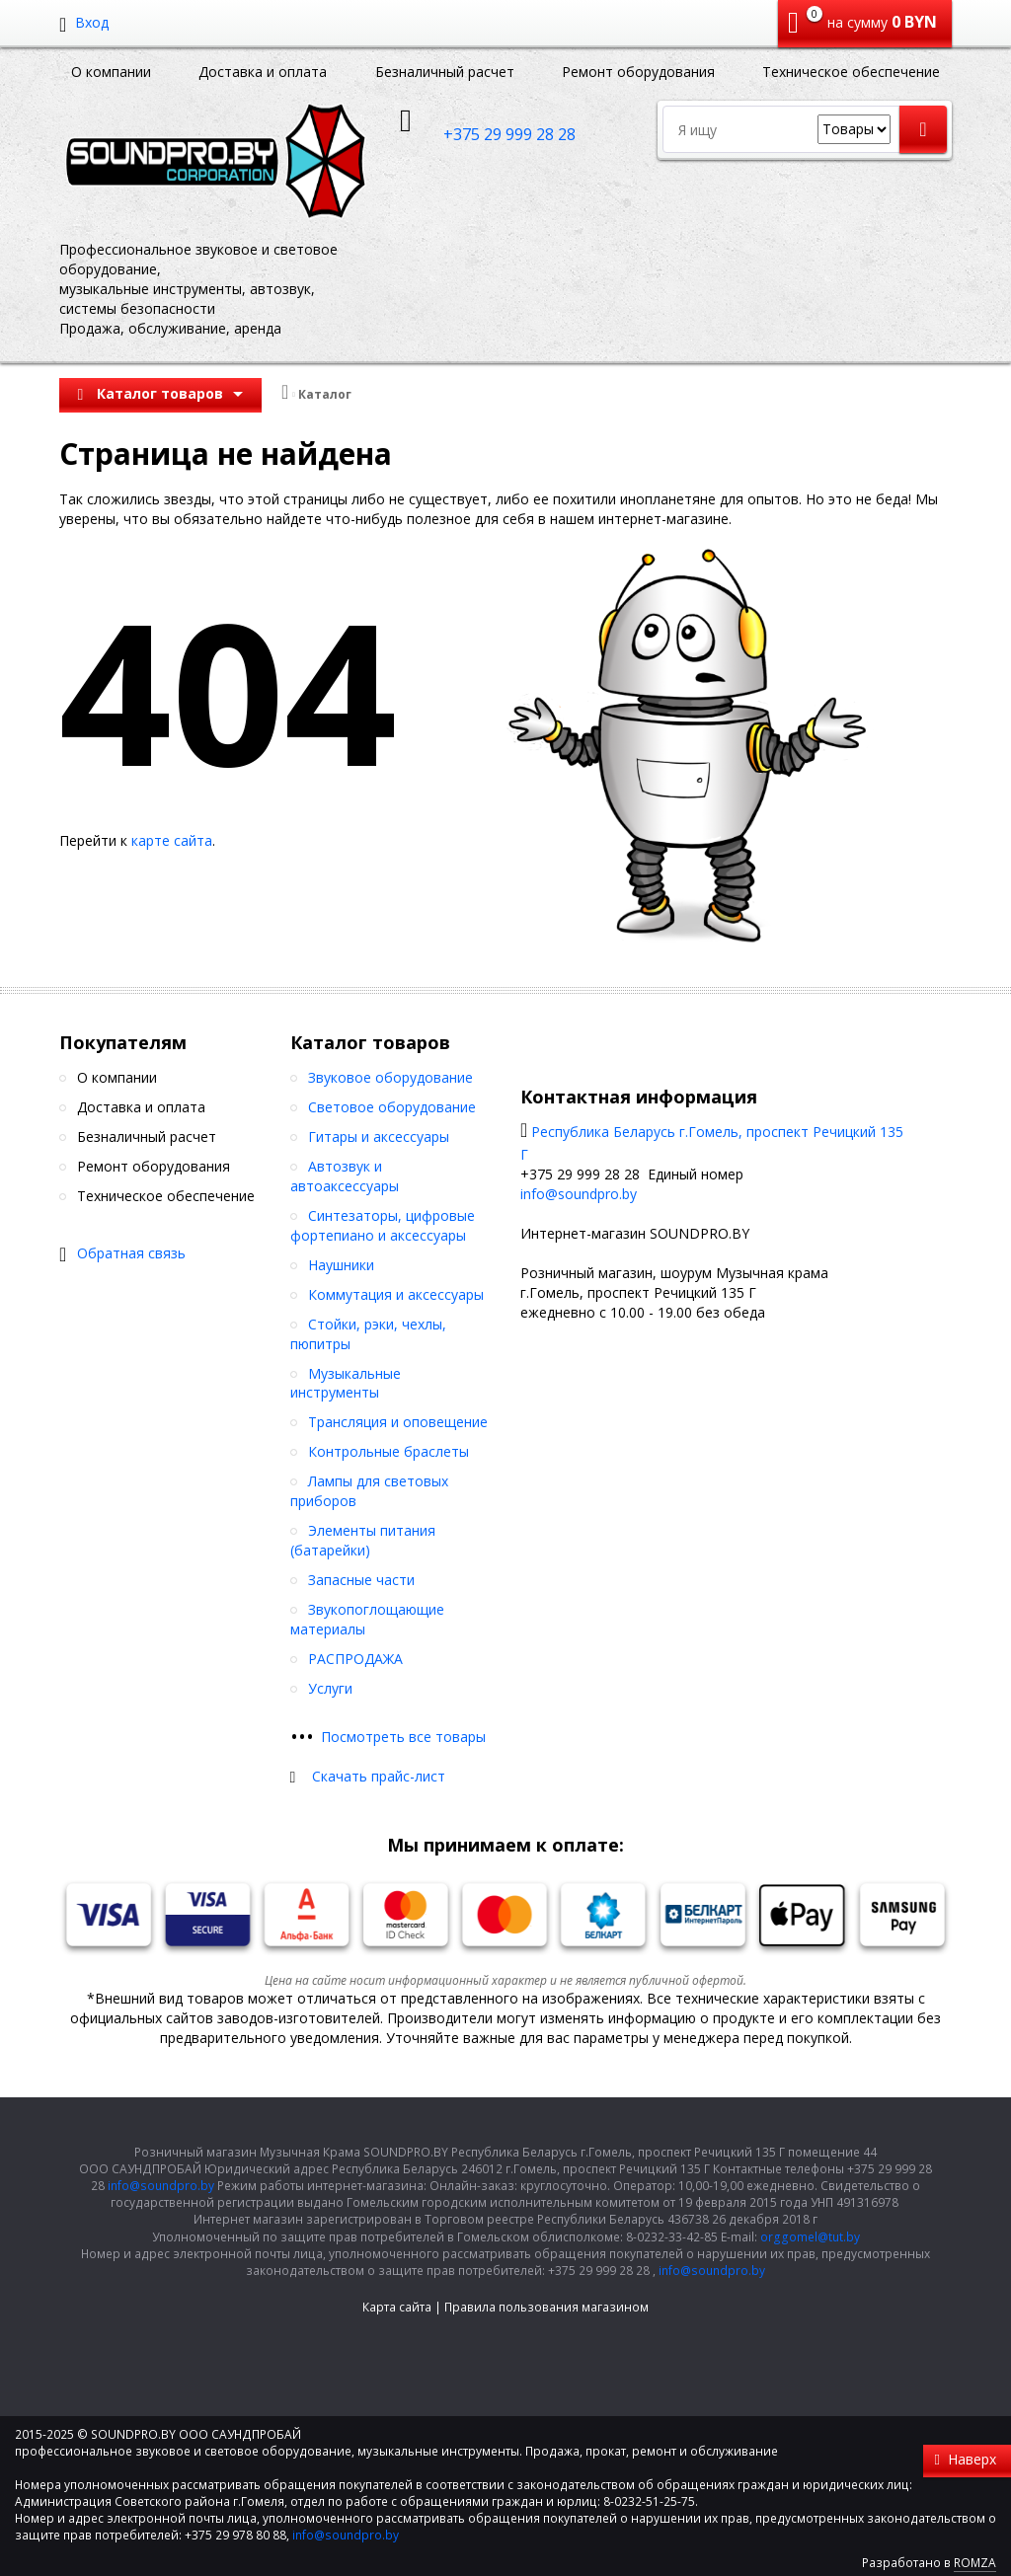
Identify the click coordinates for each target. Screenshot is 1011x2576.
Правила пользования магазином (546, 2307)
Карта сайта (396, 2307)
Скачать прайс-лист (378, 1776)
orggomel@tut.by (810, 2237)
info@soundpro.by (578, 1193)
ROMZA (975, 2562)
